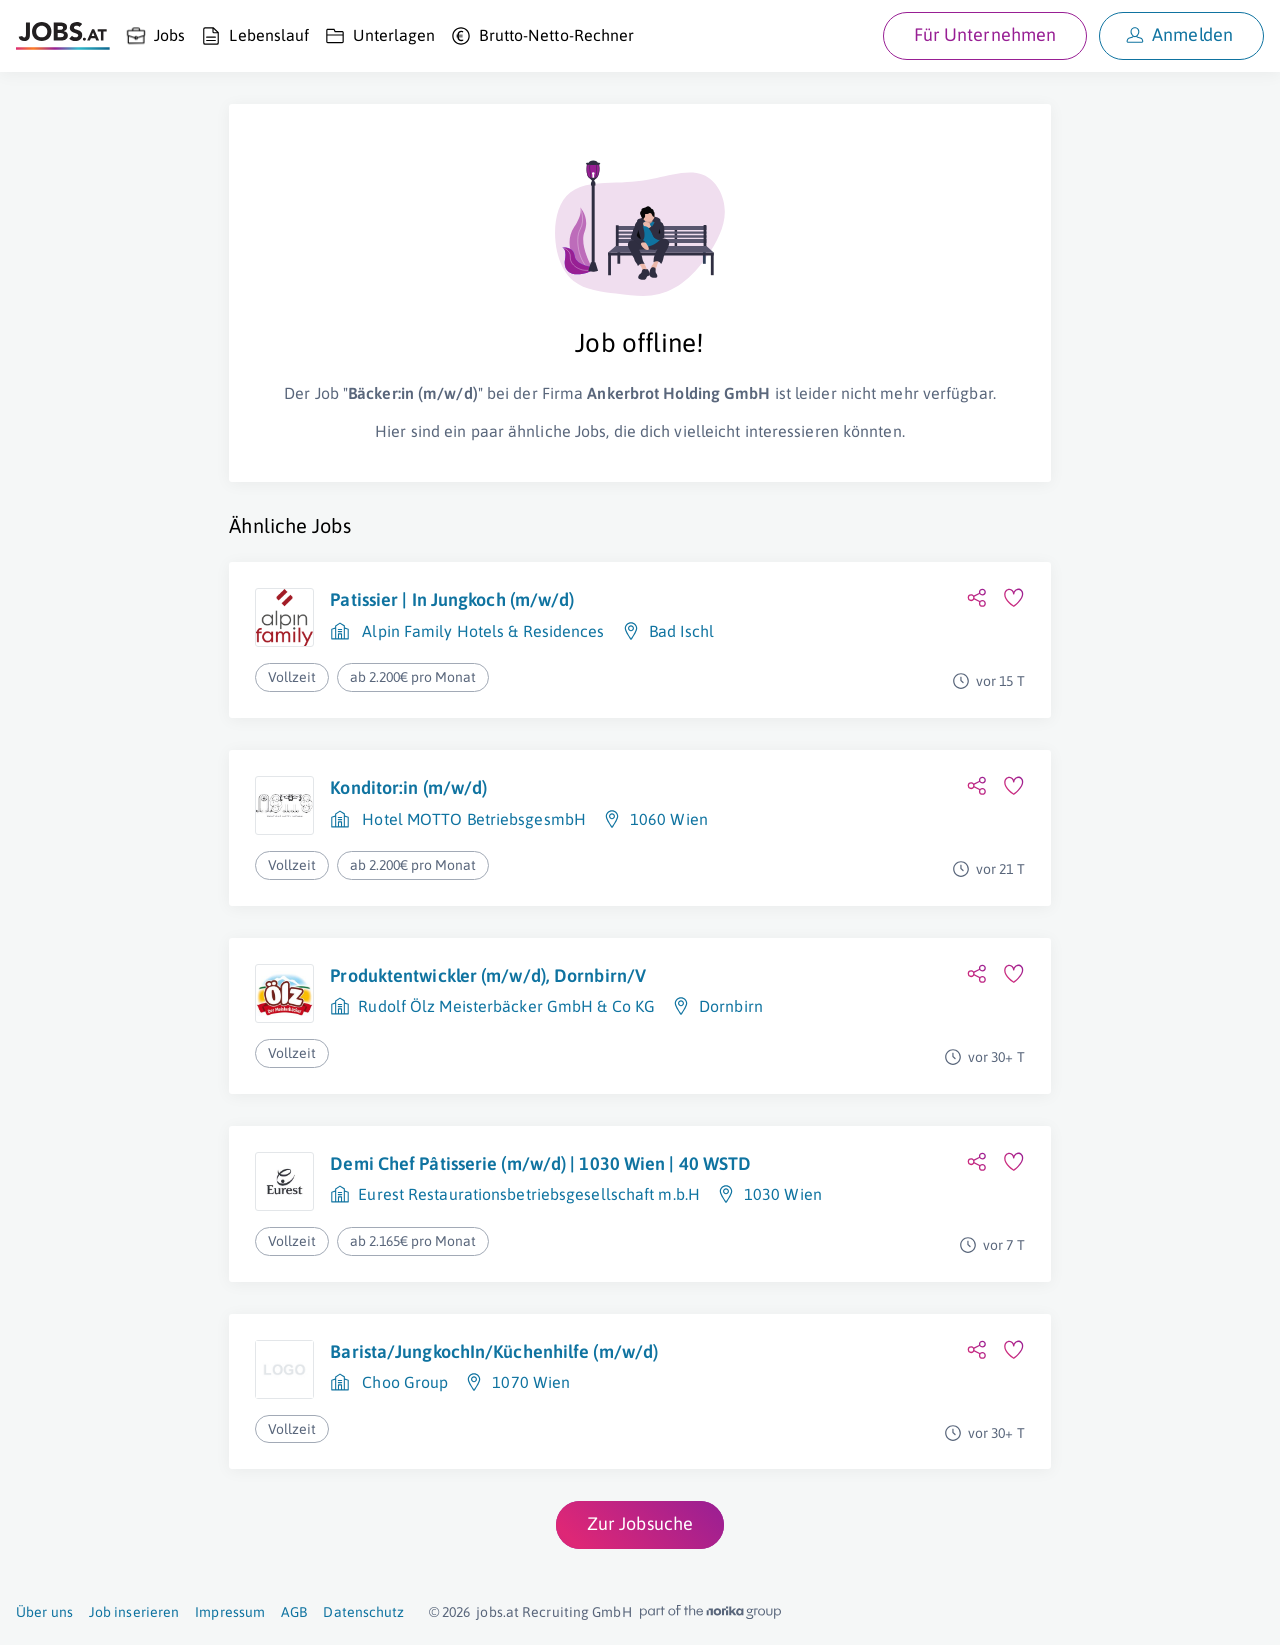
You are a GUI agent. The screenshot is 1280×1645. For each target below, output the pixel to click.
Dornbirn (731, 1006)
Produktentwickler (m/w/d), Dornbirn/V (488, 975)
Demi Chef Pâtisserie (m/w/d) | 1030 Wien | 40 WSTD (540, 1163)
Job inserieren (134, 1612)
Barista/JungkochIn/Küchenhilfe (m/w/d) (494, 1351)
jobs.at (497, 1612)
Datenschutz (363, 1612)
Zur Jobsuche (640, 1523)
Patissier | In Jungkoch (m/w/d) (452, 599)
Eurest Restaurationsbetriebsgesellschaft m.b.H (529, 1194)
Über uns (44, 1612)
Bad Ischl (682, 631)
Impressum (230, 1612)
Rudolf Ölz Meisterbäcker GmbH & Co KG (506, 1006)
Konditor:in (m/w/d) (408, 787)
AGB (294, 1612)
